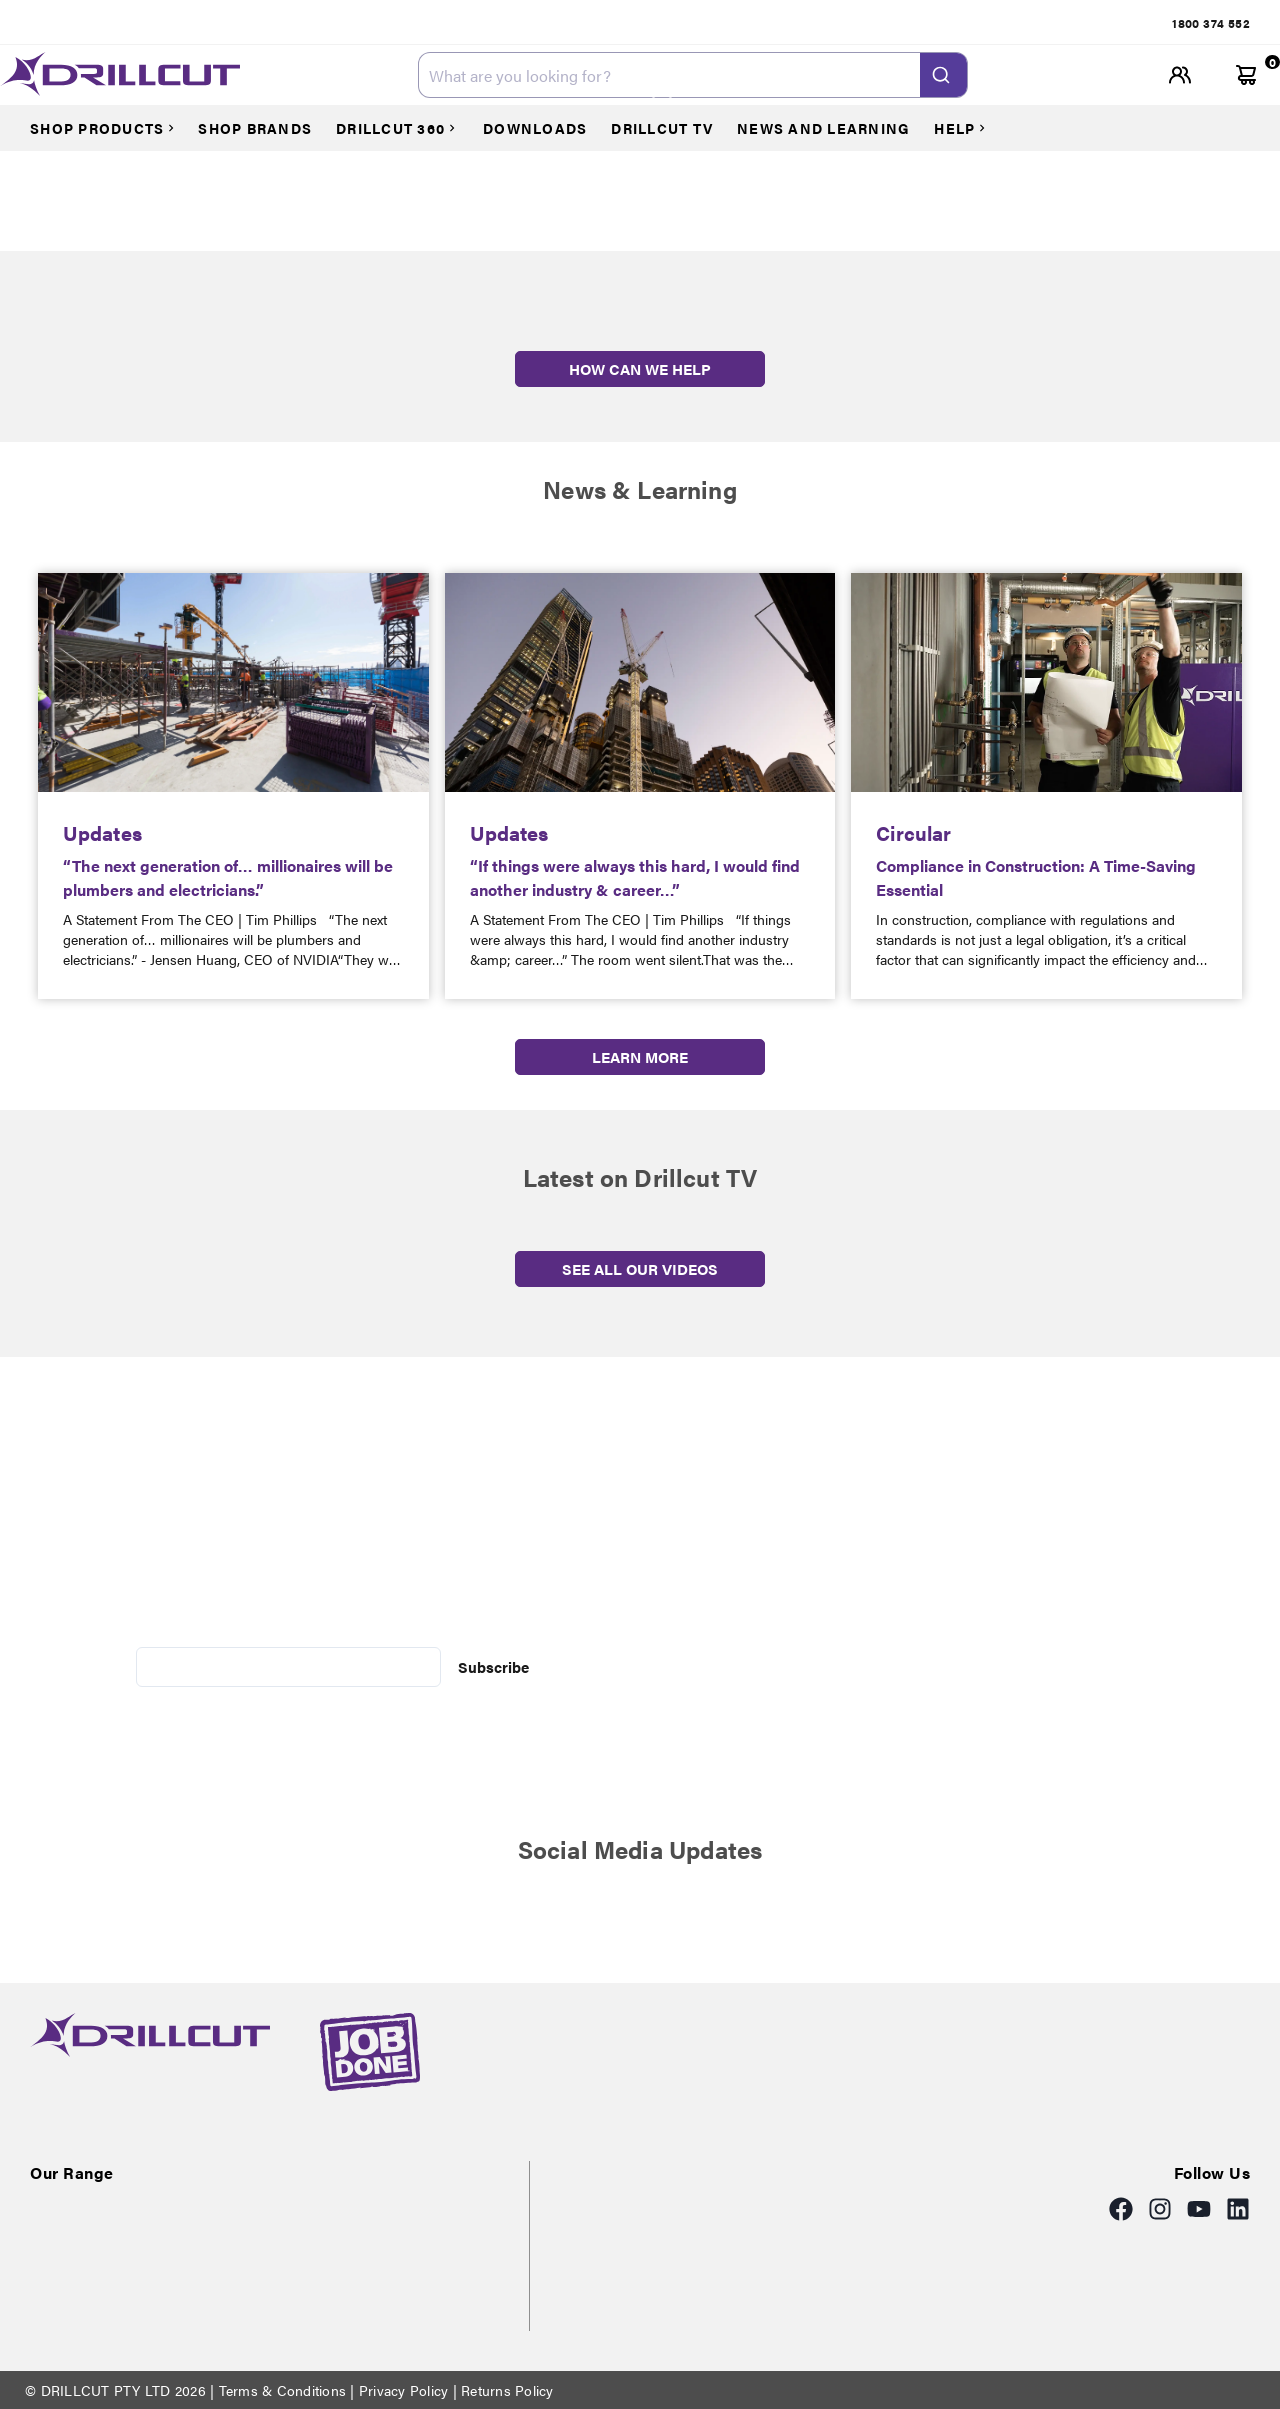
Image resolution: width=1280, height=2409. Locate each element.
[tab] (1211, 23)
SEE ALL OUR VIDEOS (640, 1268)
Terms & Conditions (282, 2390)
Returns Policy (505, 2390)
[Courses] (112, 128)
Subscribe (493, 1666)
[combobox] (693, 75)
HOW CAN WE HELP (640, 368)
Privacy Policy (404, 2390)
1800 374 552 (1211, 23)
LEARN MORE (640, 1056)
